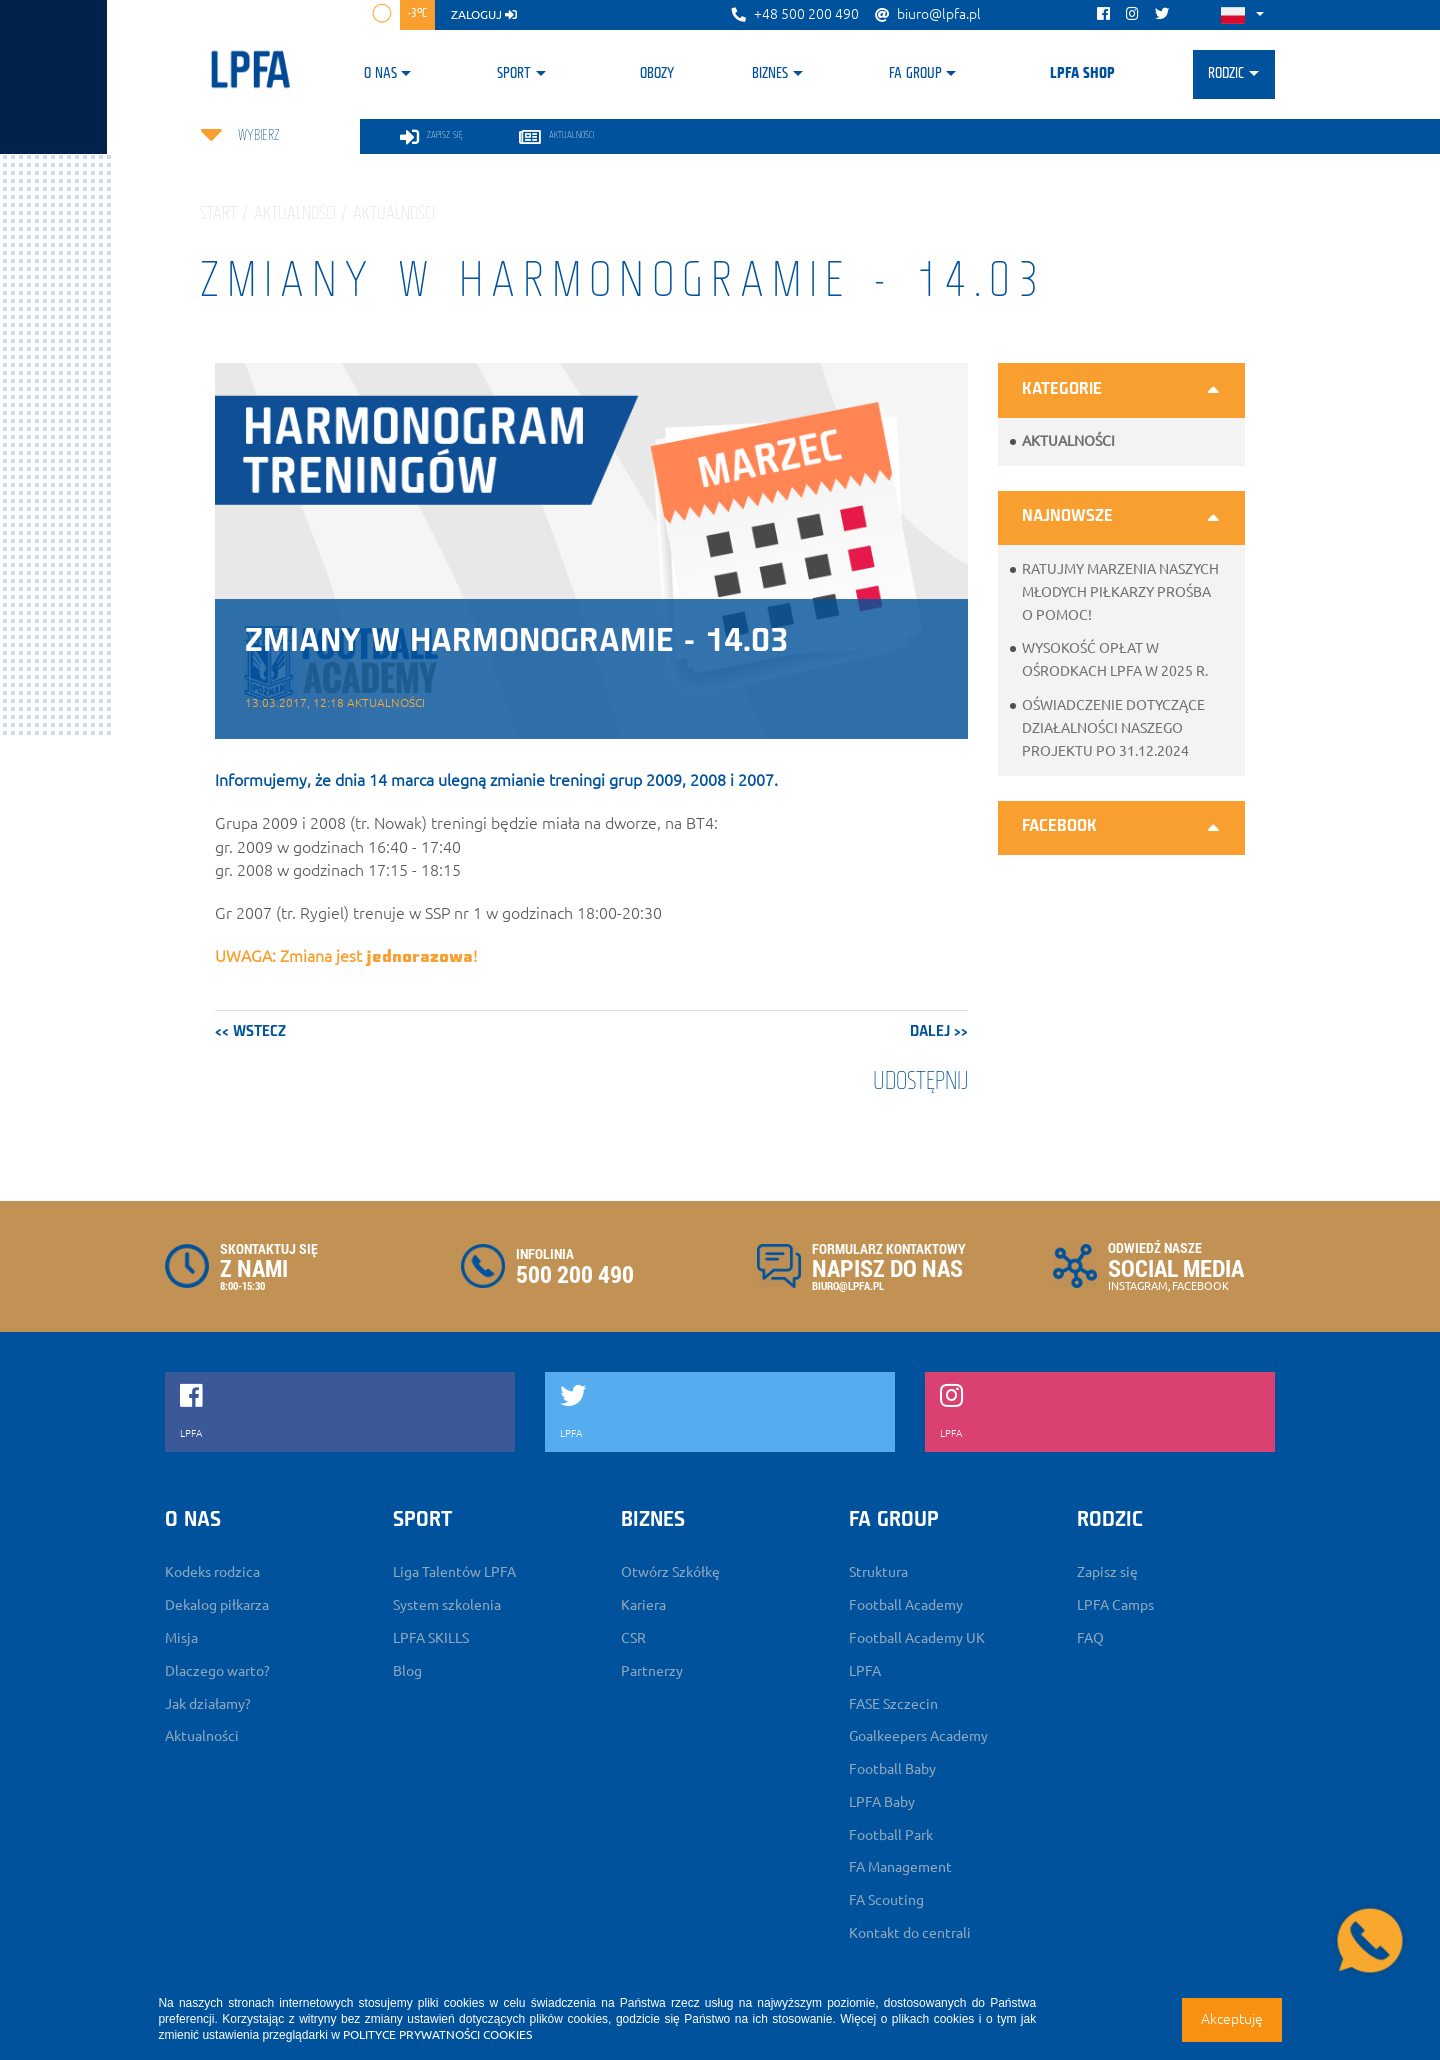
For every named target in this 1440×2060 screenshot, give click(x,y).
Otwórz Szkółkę (670, 1572)
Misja (181, 1638)
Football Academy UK (917, 1638)
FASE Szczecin (893, 1704)
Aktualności (1068, 441)
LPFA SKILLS (431, 1638)
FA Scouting (886, 1900)
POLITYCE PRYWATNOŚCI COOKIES (437, 2034)
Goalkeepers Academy (918, 1736)
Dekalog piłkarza (217, 1605)
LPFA (865, 1671)
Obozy (657, 74)
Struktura (878, 1572)
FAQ (1090, 1638)
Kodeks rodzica (212, 1572)
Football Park (891, 1835)
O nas (380, 74)
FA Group (915, 74)
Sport (514, 74)
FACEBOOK (1200, 1286)
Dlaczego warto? (217, 1671)
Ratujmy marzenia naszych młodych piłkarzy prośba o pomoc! (1120, 592)
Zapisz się (1107, 1572)
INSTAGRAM (1138, 1286)
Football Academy (906, 1605)
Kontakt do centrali (910, 1933)
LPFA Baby (882, 1802)
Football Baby (892, 1769)
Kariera (643, 1605)
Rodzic (1226, 74)
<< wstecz (250, 1032)
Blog (407, 1671)
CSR (633, 1638)
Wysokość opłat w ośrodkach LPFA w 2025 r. (1115, 659)
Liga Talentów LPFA (454, 1572)
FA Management (900, 1867)
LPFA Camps (1115, 1605)
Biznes (770, 74)
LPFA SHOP (1082, 74)
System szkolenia (447, 1605)
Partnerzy (652, 1671)
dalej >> (939, 1032)
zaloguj (484, 14)
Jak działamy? (208, 1704)
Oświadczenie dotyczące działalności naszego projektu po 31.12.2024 (1113, 728)
